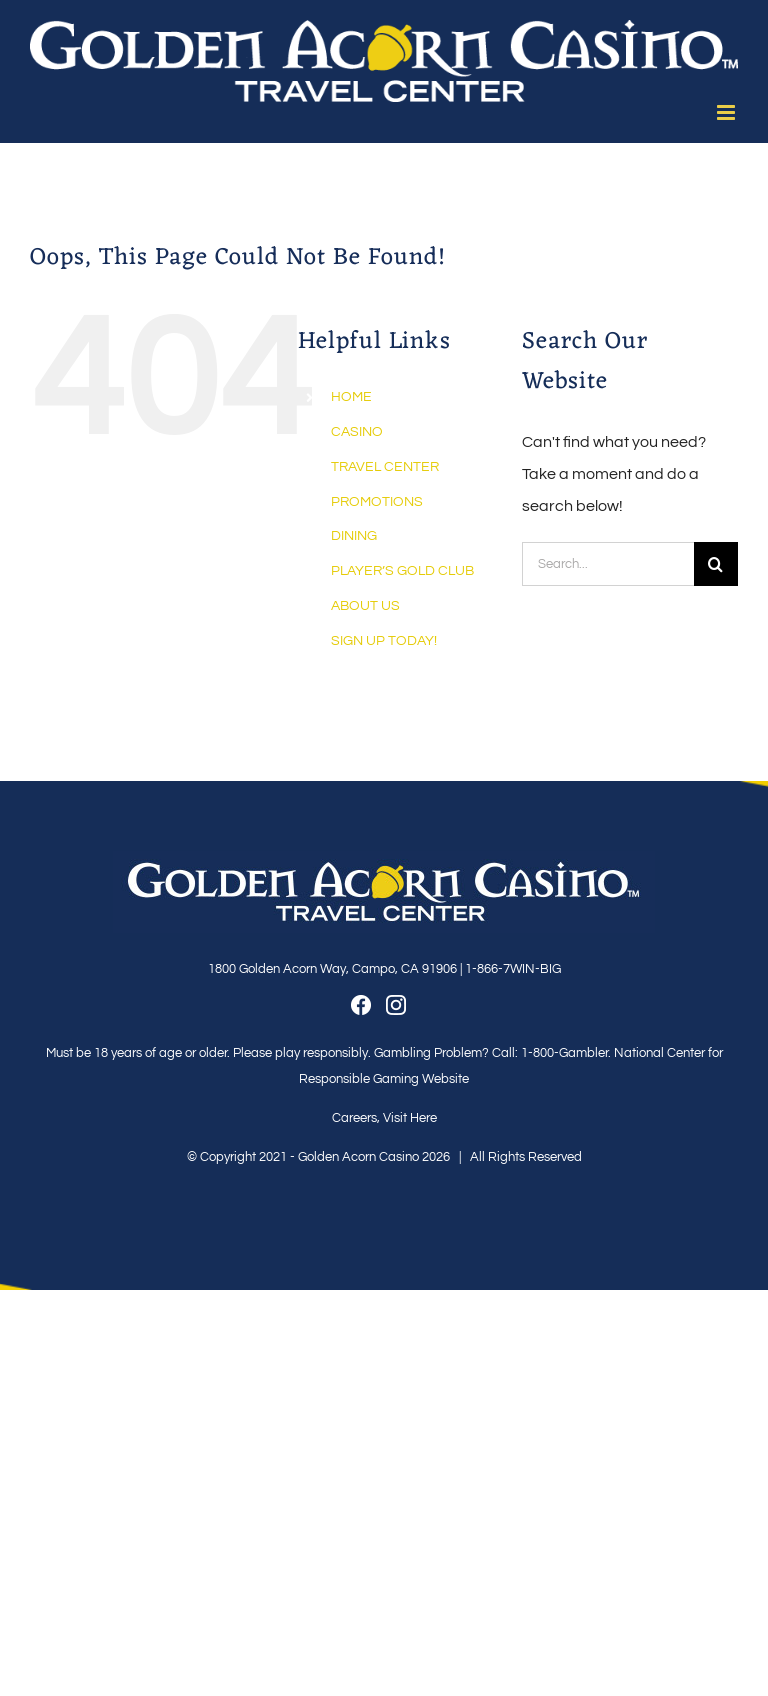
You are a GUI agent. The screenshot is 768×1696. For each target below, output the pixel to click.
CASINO (357, 432)
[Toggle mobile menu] (727, 112)
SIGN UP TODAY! (384, 641)
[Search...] (608, 564)
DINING (354, 536)
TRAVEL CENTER (385, 467)
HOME (351, 397)
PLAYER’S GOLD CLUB (402, 571)
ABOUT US (365, 606)
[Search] (716, 564)
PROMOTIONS (377, 502)
